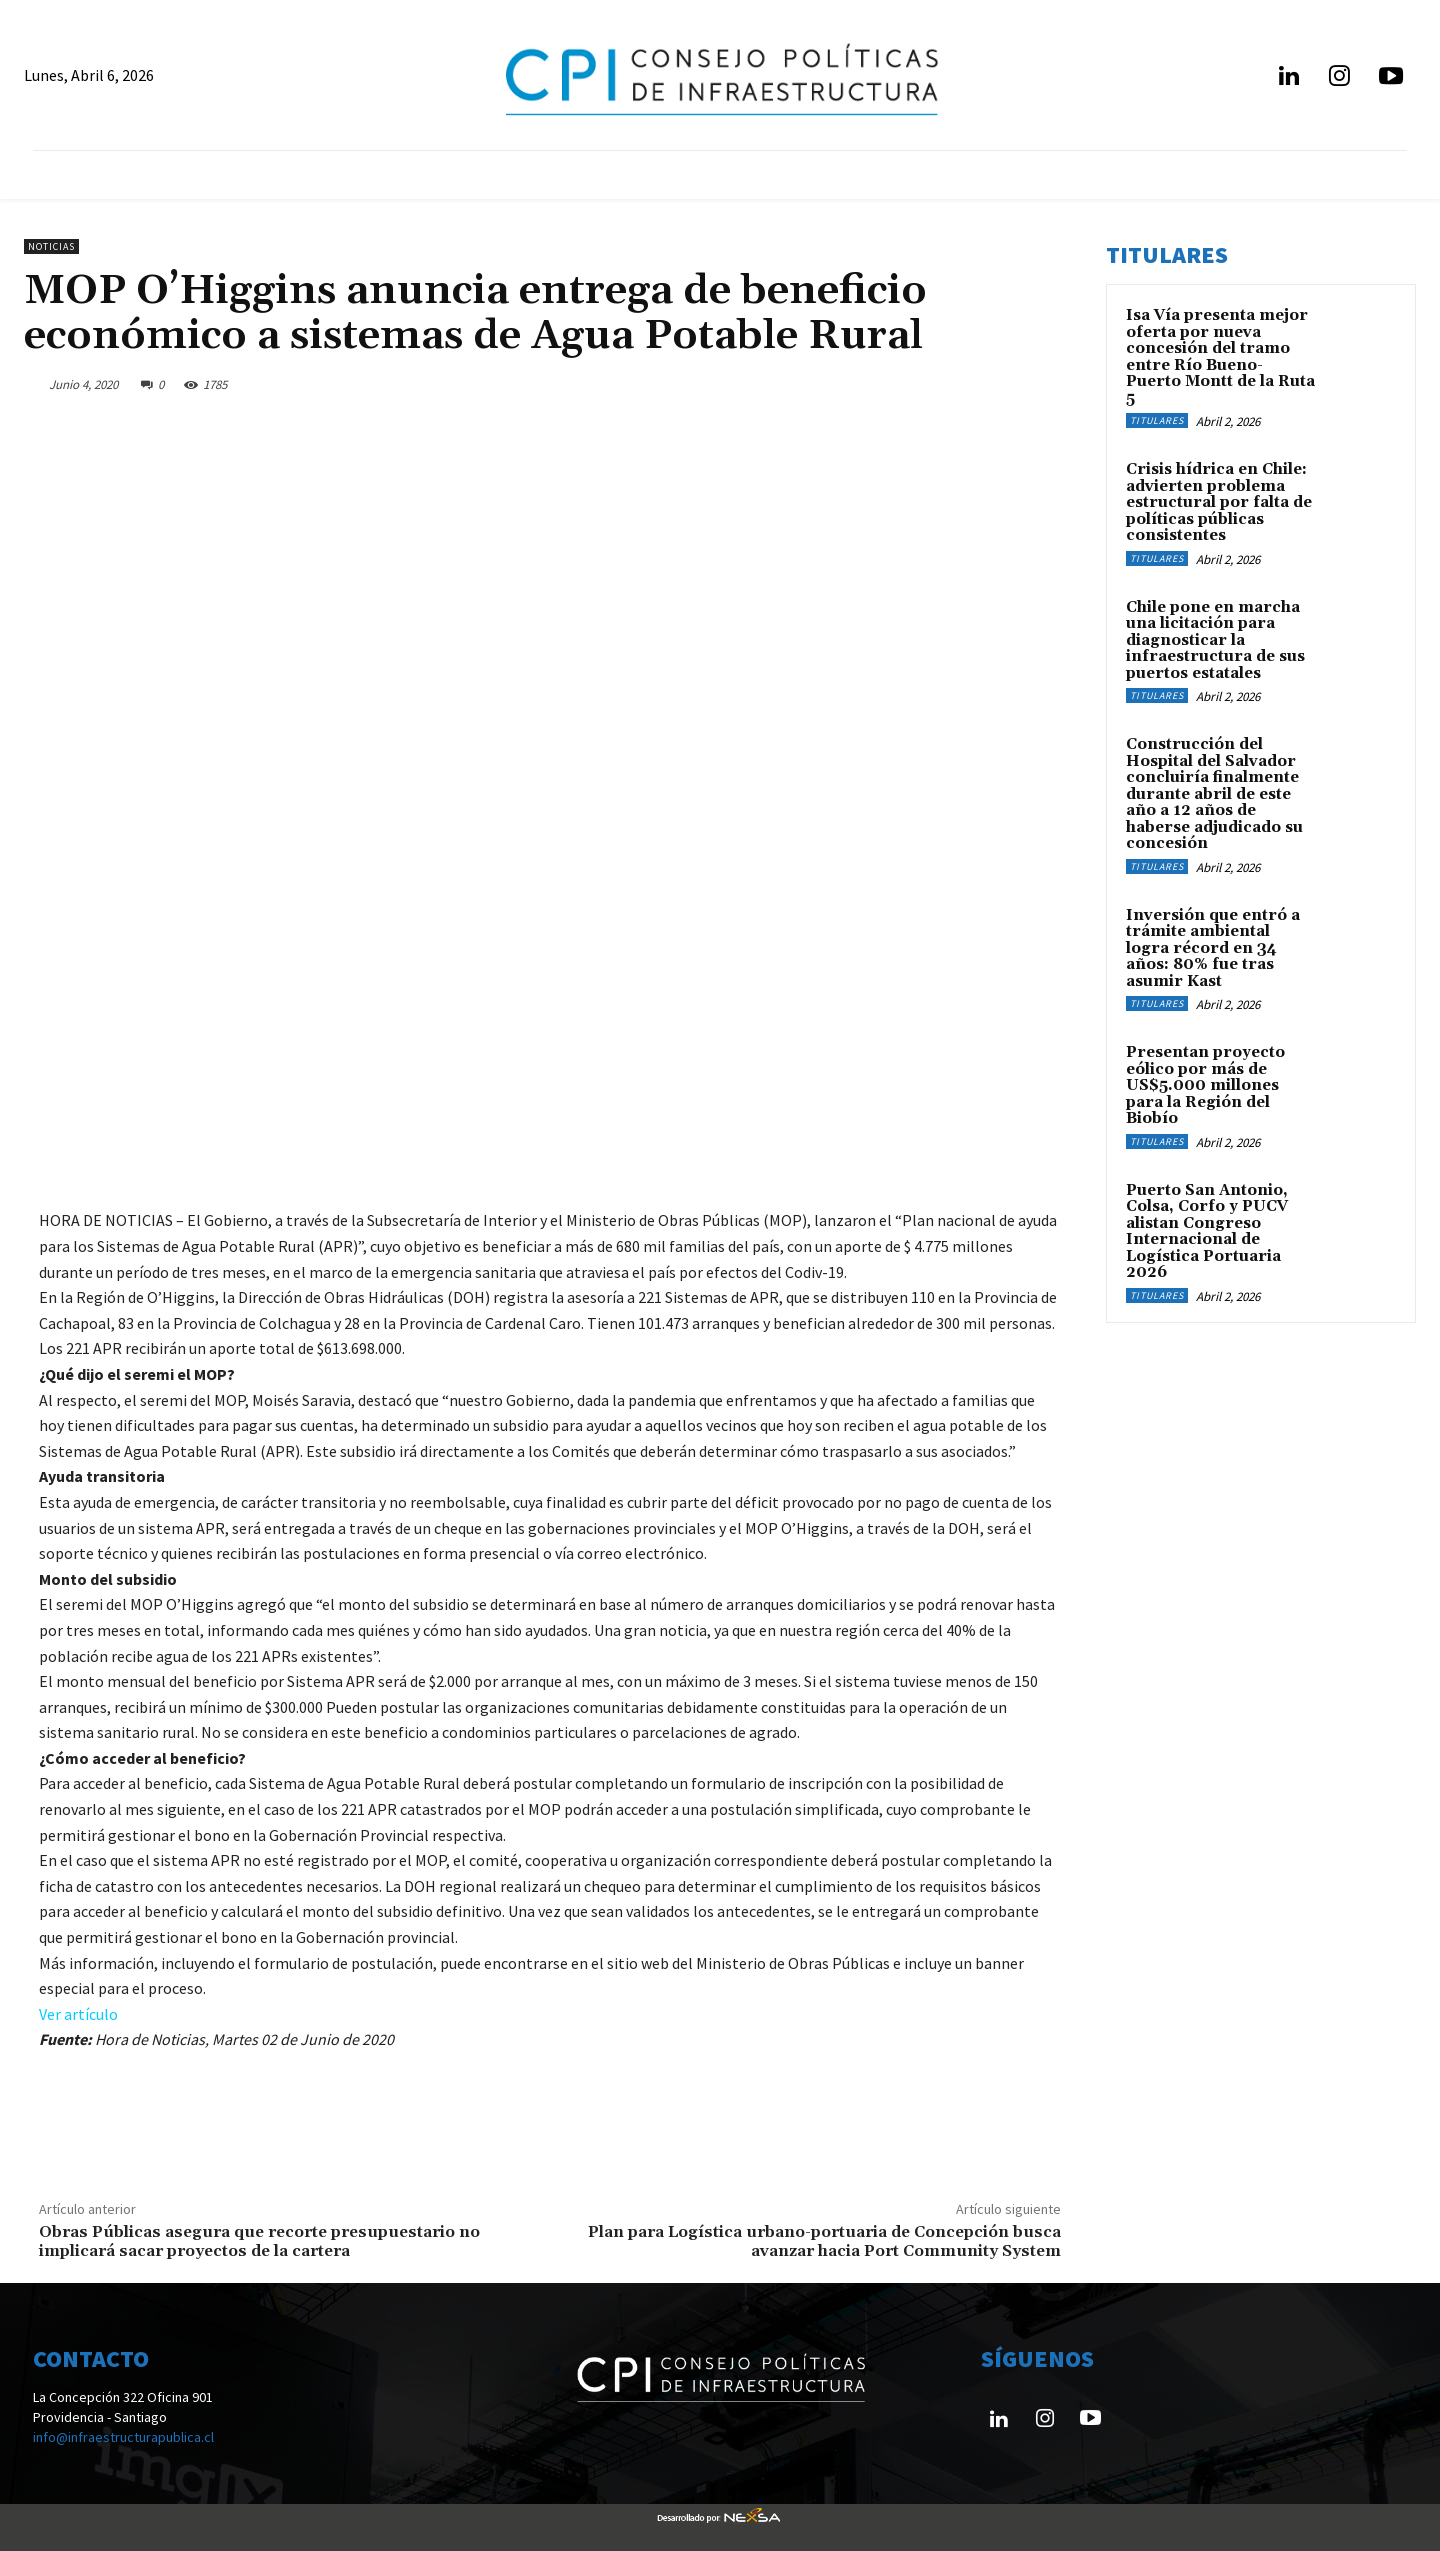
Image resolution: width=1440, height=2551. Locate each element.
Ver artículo (78, 2014)
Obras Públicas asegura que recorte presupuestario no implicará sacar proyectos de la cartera (259, 2241)
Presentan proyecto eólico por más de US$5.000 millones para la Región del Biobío (1205, 1085)
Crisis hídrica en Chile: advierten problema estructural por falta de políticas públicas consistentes (1219, 502)
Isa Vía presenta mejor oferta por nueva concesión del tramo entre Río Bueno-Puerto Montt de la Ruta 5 (1220, 357)
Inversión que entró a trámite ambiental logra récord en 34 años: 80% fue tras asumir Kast (1213, 948)
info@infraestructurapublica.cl (123, 2437)
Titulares (1157, 420)
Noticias (51, 246)
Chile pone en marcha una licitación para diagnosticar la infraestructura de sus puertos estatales (1215, 640)
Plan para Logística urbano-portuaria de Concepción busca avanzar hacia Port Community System (824, 2241)
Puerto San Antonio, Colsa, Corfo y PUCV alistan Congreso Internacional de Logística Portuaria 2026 (1207, 1232)
